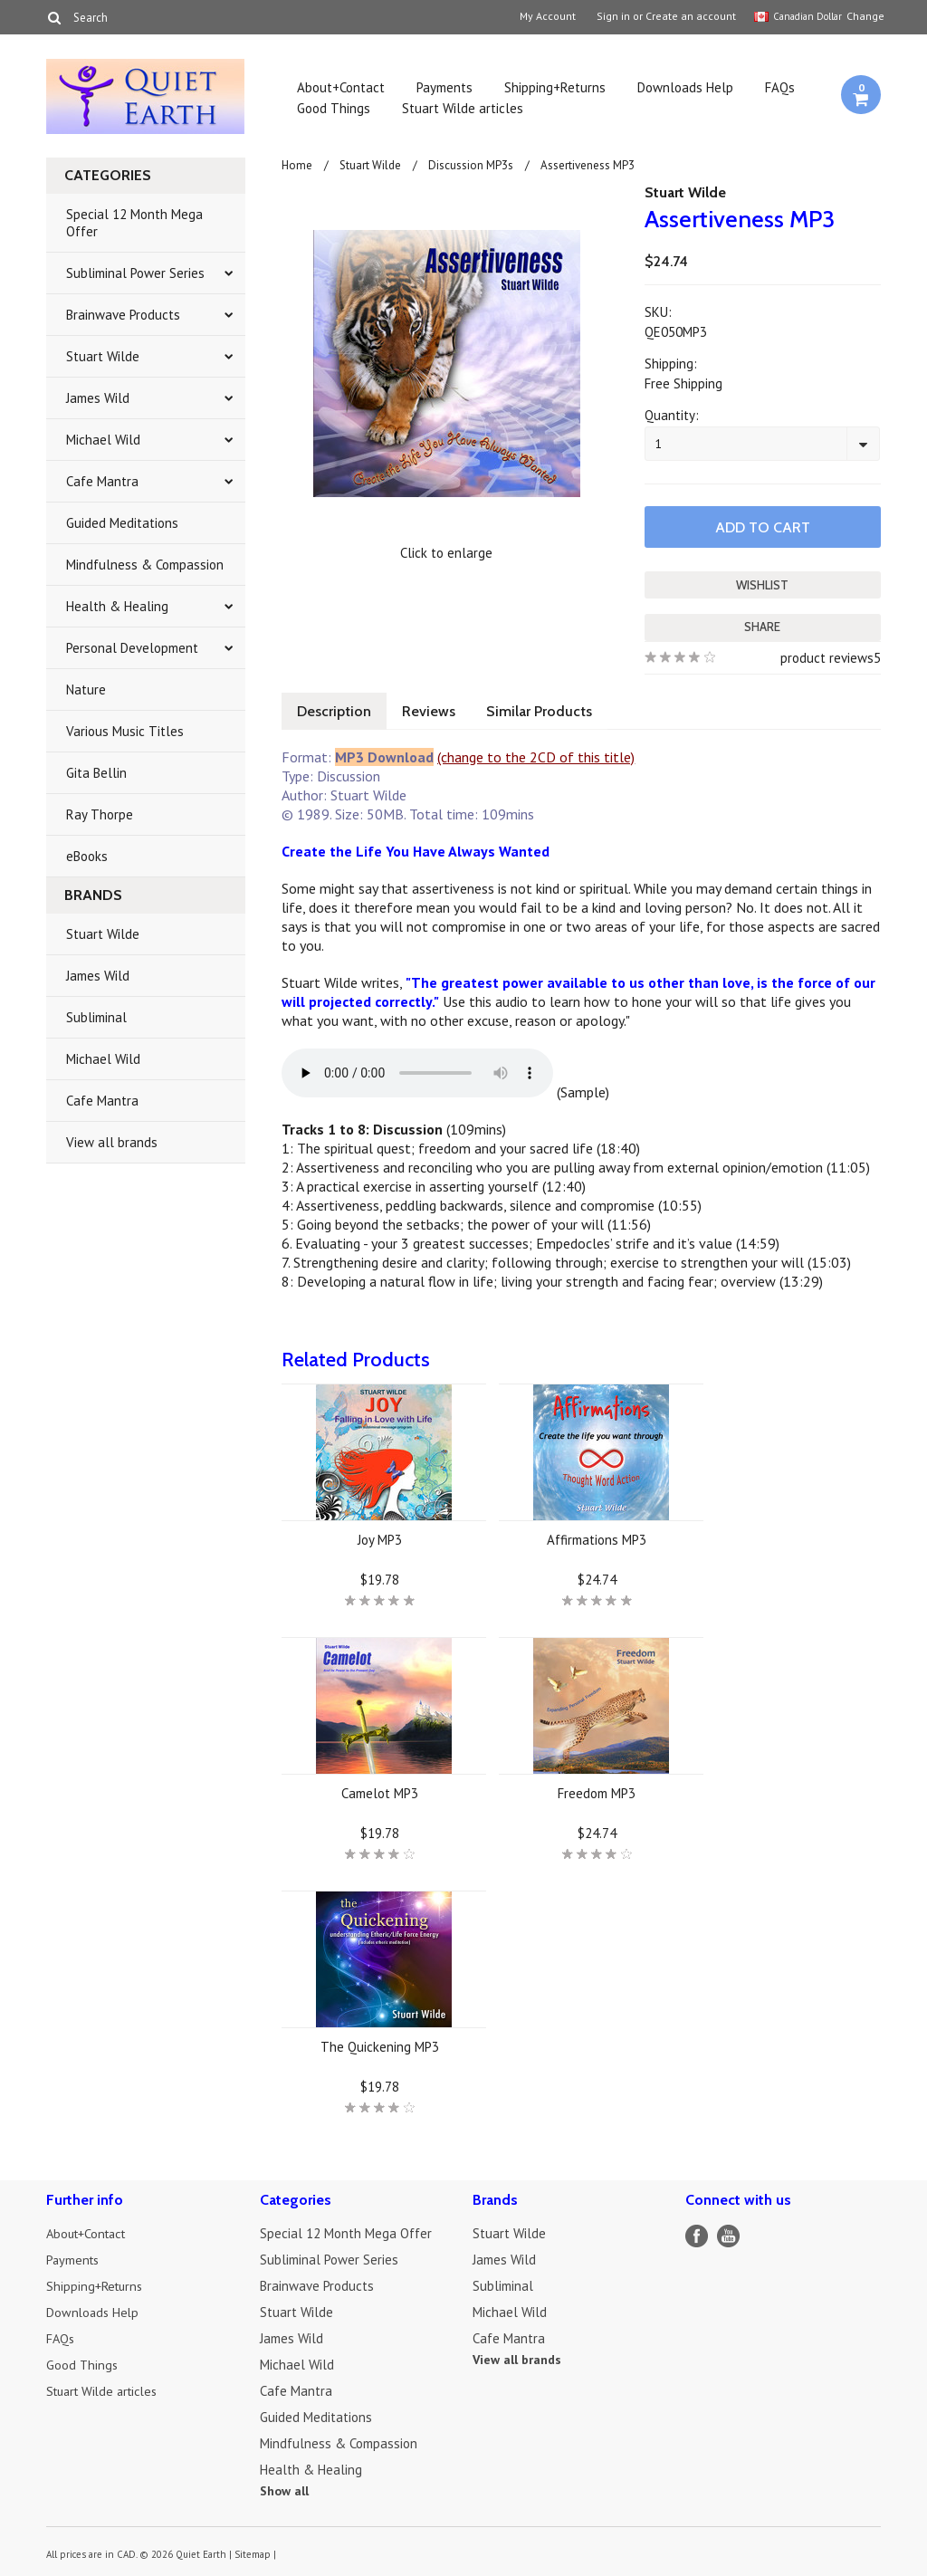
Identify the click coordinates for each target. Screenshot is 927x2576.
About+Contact (341, 87)
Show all (284, 2489)
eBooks (87, 856)
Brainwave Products (123, 314)
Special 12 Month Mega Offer (134, 223)
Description (336, 709)
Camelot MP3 (379, 1791)
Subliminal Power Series (135, 273)
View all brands (112, 1142)
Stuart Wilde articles (462, 108)
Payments (444, 87)
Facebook (696, 2234)
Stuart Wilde (102, 356)
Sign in (613, 16)
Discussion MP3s (470, 165)
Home (297, 165)
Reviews (434, 709)
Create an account (690, 16)
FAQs (780, 87)
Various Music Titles (125, 731)
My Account (548, 16)
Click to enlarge (446, 552)
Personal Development (132, 647)
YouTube (728, 2234)
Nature (86, 689)
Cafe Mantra (102, 481)
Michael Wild (103, 439)
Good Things (333, 108)
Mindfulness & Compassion (145, 564)
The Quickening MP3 (379, 2045)
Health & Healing (117, 606)
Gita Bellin (96, 772)
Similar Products (548, 709)
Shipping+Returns (555, 87)
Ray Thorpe (99, 814)
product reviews (827, 656)
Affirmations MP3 (596, 1538)
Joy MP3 (380, 1538)
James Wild (97, 398)
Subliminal (96, 1017)
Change (863, 16)
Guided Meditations (122, 522)
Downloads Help (685, 87)
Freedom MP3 (597, 1791)
